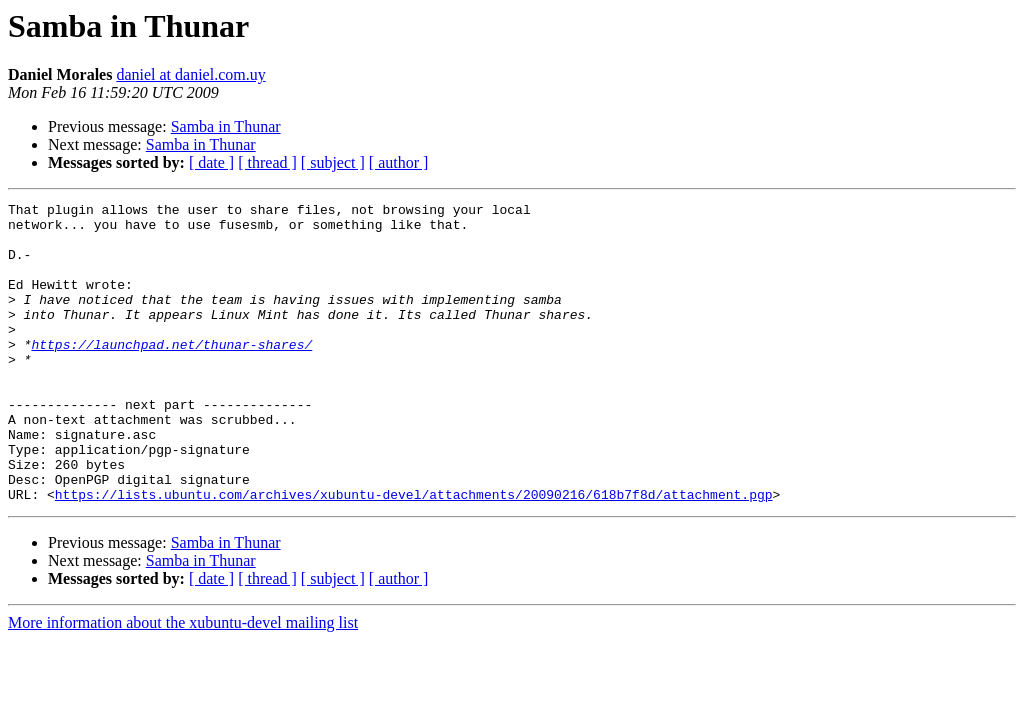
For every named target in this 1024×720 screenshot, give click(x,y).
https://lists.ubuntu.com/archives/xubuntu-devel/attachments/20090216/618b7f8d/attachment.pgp (414, 554)
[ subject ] (333, 162)
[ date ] (211, 162)
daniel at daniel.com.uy (190, 74)
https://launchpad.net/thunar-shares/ (171, 374)
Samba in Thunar (226, 126)
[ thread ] (267, 162)
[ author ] (399, 162)
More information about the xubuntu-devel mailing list (183, 682)
